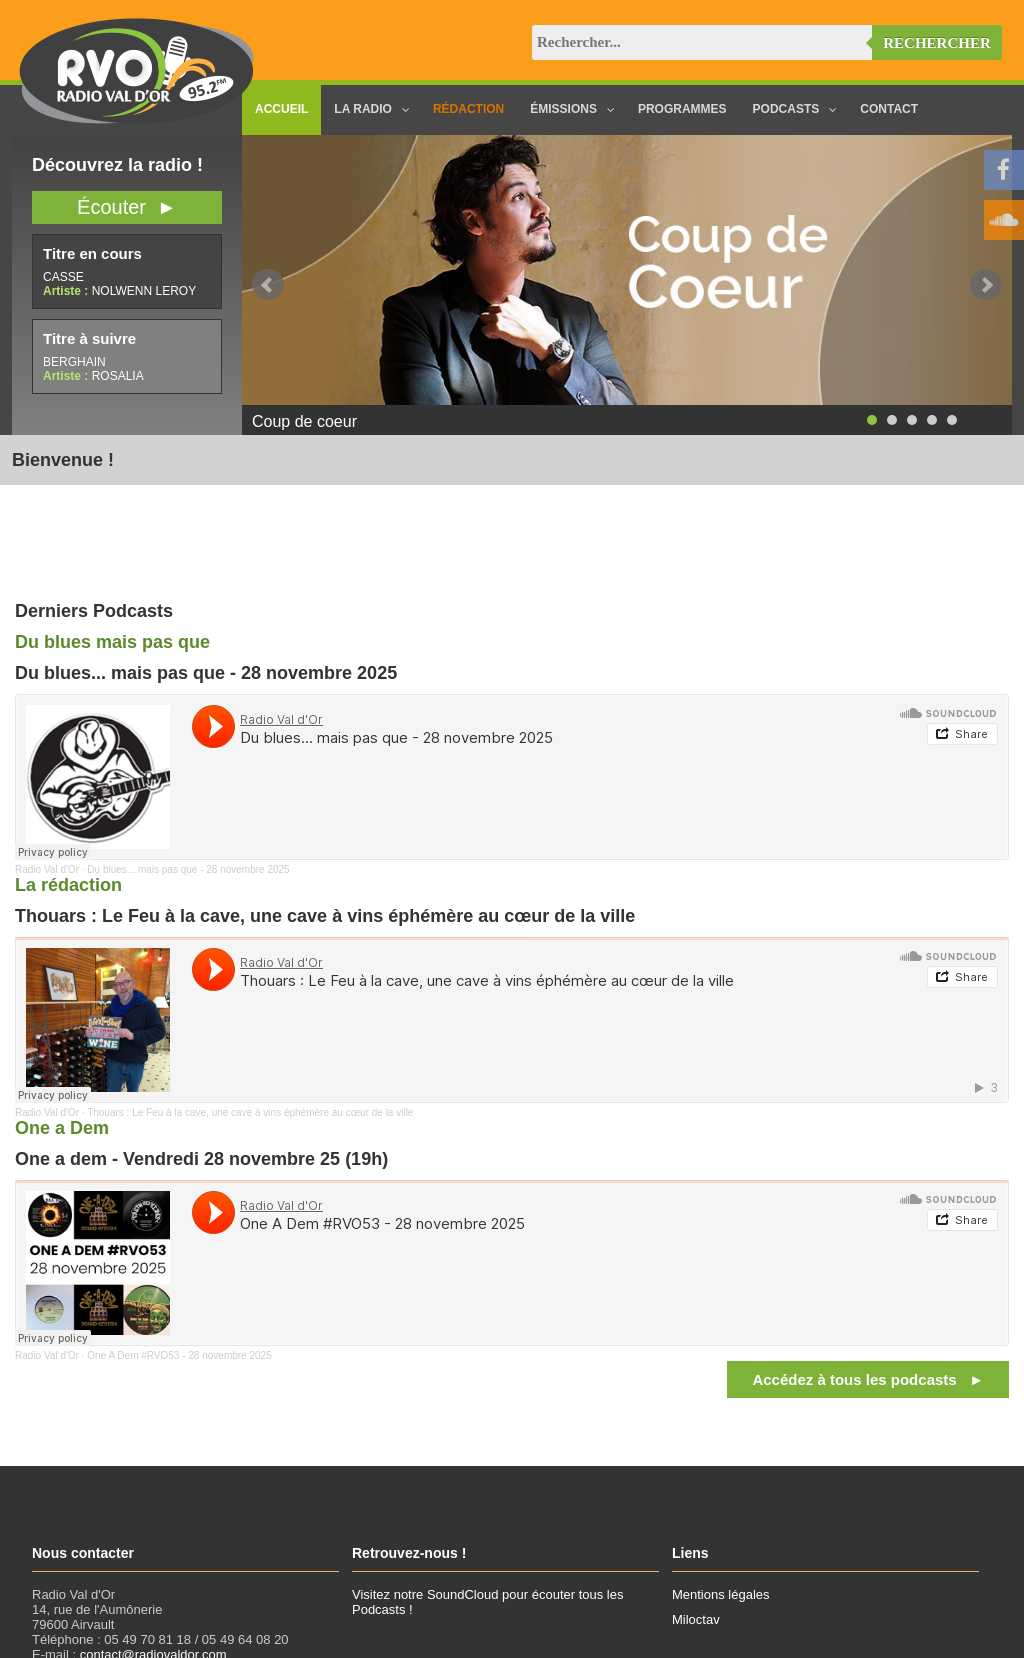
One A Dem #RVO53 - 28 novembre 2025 (179, 1355)
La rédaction (68, 885)
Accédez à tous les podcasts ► (868, 1379)
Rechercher (937, 43)
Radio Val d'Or (47, 869)
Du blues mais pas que (112, 642)
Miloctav (696, 1619)
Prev (268, 285)
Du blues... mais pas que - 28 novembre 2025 (188, 869)
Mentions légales (721, 1594)
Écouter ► (127, 207)
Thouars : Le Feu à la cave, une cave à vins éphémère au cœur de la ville (250, 1112)
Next (986, 285)
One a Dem (62, 1128)
